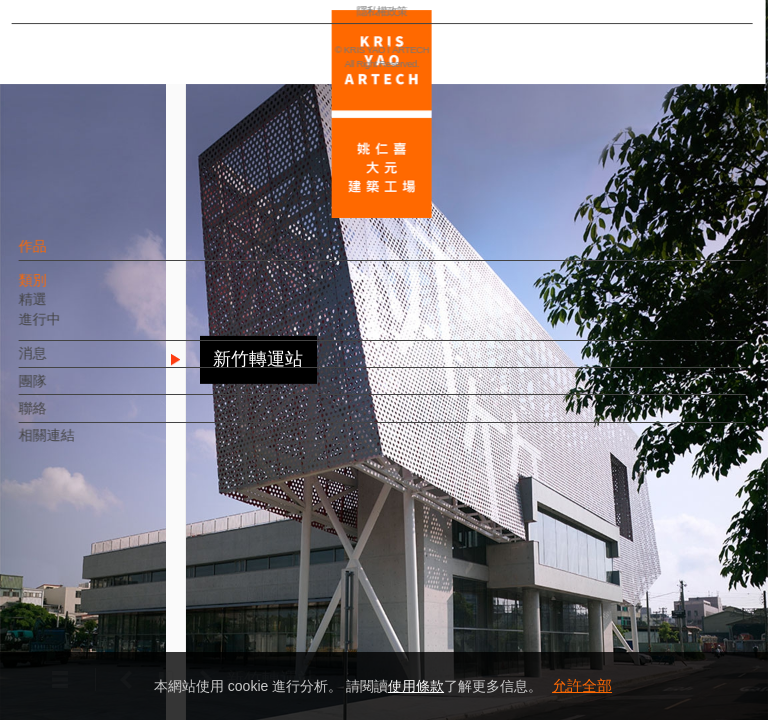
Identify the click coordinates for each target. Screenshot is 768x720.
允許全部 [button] (582, 685)
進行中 (74, 329)
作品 (67, 256)
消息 (67, 363)
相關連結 (81, 445)
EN (136, 588)
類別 (67, 290)
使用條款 (416, 686)
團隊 (67, 390)
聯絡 (67, 418)
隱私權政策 (103, 646)
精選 (67, 309)
